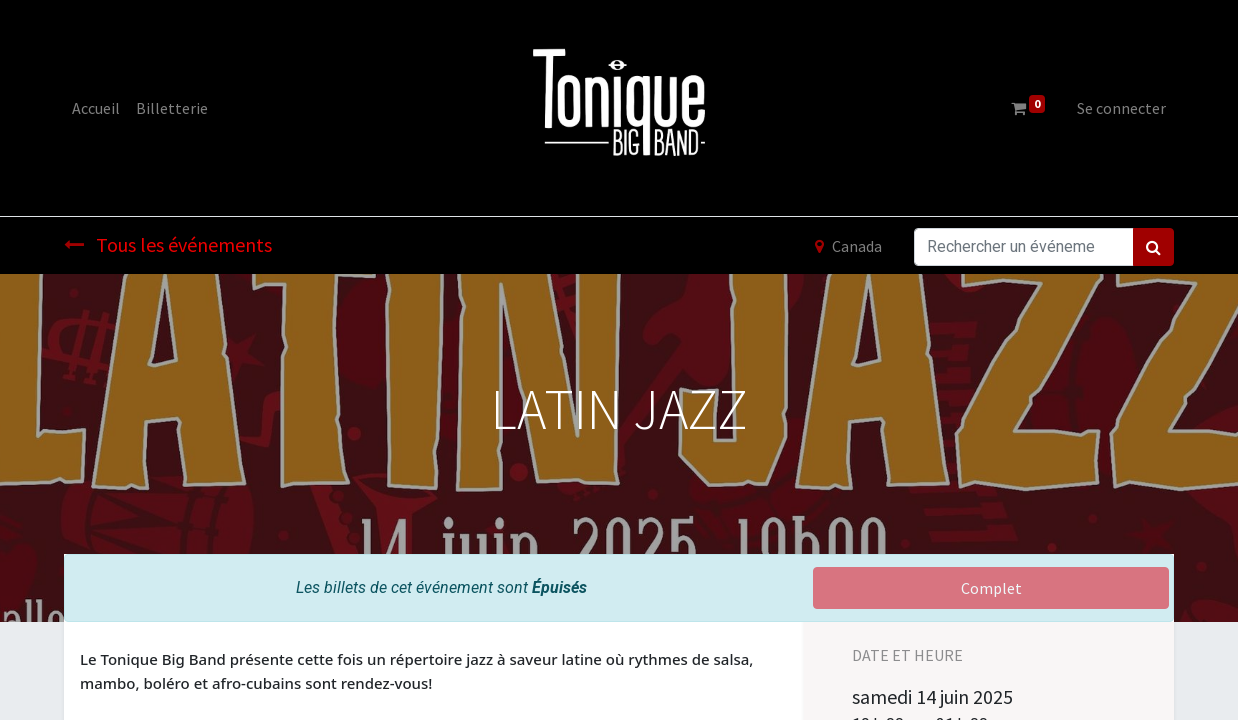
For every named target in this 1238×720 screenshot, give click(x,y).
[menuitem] (96, 108)
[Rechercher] (1153, 247)
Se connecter (1121, 108)
